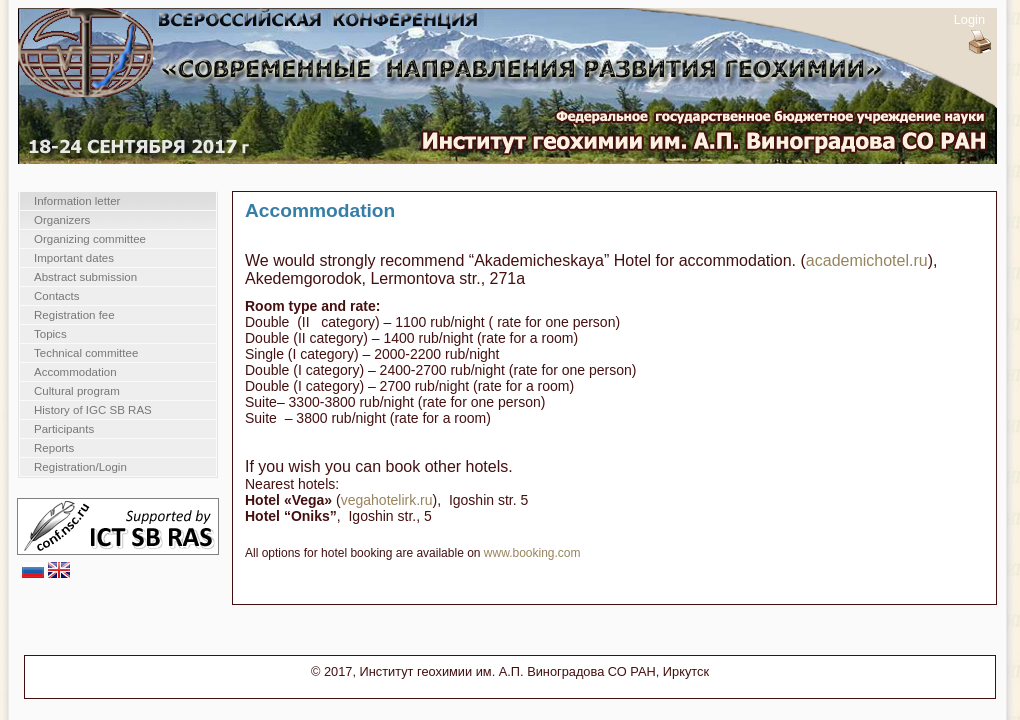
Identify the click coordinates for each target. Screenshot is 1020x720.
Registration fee (74, 315)
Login (969, 19)
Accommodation (75, 372)
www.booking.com (532, 553)
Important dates (74, 258)
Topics (50, 334)
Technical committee (86, 353)
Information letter (77, 201)
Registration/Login (80, 467)
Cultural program (77, 391)
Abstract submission (85, 277)
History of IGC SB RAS (93, 410)
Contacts (56, 296)
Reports (54, 448)
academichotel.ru (867, 260)
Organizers (62, 220)
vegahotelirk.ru (387, 500)
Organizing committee (90, 239)
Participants (64, 429)
